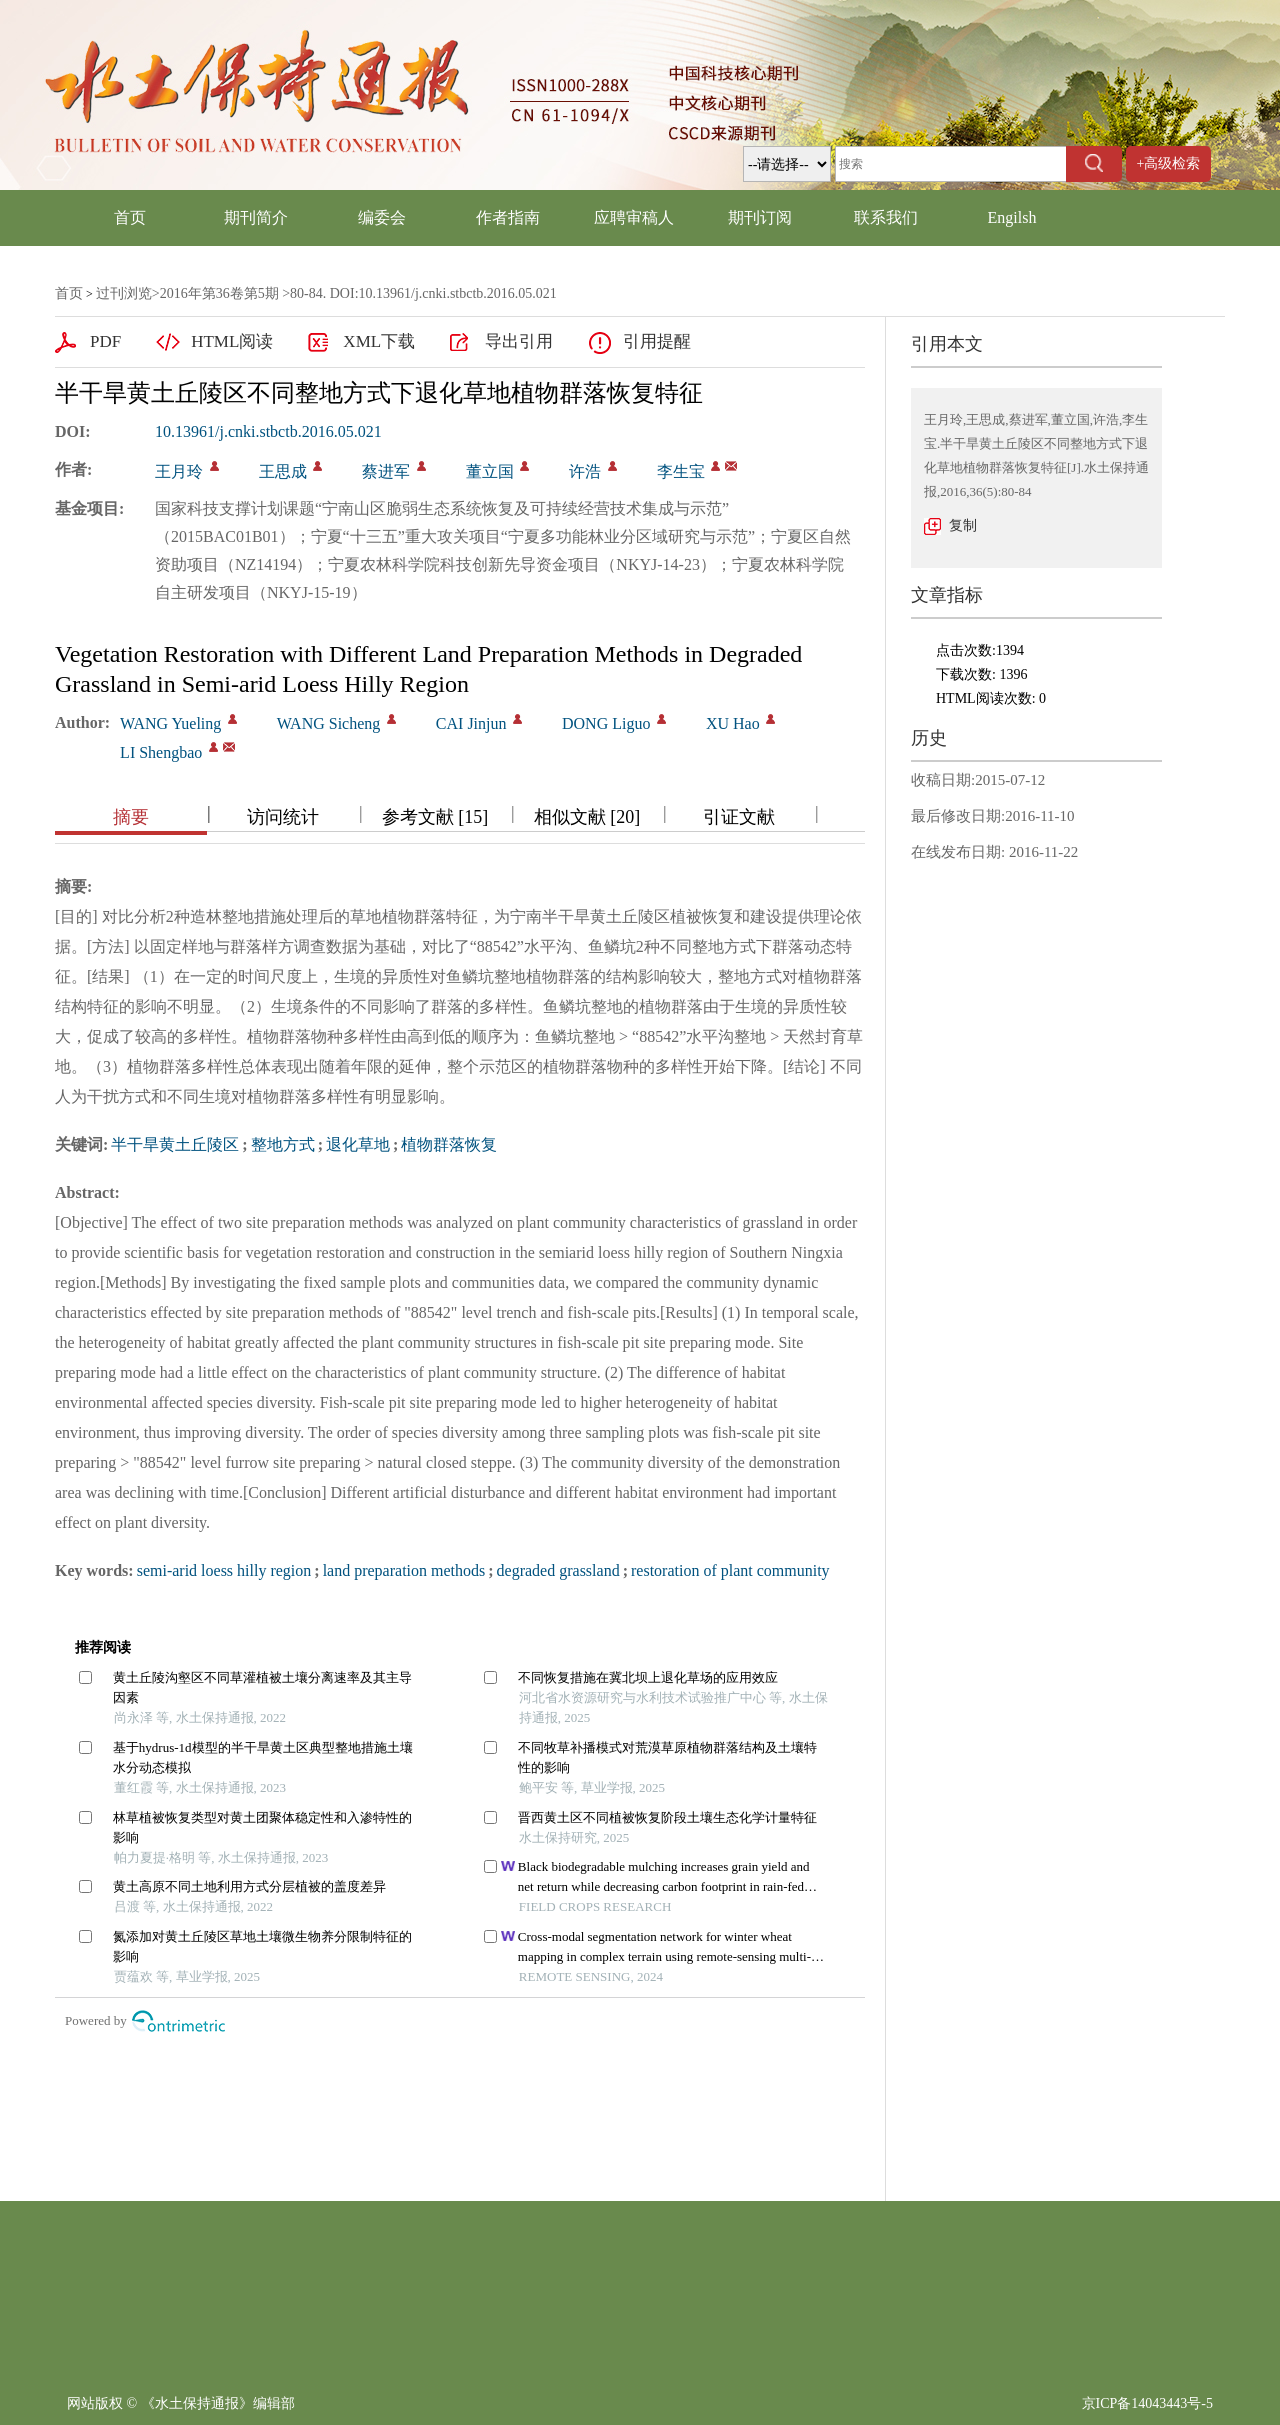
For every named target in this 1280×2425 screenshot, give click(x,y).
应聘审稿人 (634, 217)
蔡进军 (386, 471)
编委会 (382, 217)
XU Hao (733, 723)
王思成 (283, 471)
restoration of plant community (730, 1570)
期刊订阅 (760, 217)
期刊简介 (256, 217)
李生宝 (681, 471)
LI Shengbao (161, 752)
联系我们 (886, 217)
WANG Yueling (170, 723)
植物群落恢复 (449, 1144)
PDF (105, 341)
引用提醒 (657, 341)
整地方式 (283, 1144)
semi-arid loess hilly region (224, 1570)
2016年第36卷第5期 (219, 293)
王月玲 (179, 471)
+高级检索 (1169, 163)
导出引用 (519, 341)
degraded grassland (558, 1570)
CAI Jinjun (471, 723)
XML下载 (379, 341)
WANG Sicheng (329, 723)
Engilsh (1012, 217)
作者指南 (508, 217)
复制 (963, 525)
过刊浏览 (124, 293)
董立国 (490, 471)
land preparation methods (404, 1570)
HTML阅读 (232, 341)
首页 (130, 217)
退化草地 (358, 1144)
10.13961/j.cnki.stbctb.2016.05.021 (268, 431)
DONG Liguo (606, 723)
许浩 (585, 471)
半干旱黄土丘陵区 (175, 1144)
